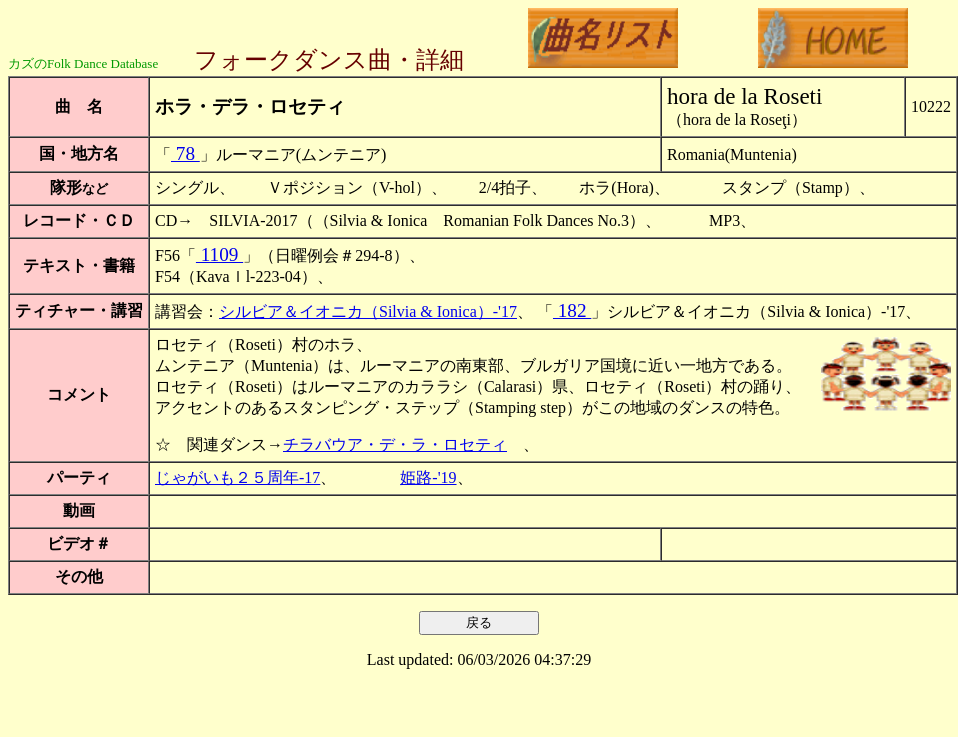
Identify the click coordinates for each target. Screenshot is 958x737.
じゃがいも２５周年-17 (237, 477)
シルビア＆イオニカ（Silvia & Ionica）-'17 (368, 311)
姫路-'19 (428, 477)
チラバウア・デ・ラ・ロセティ (395, 444)
